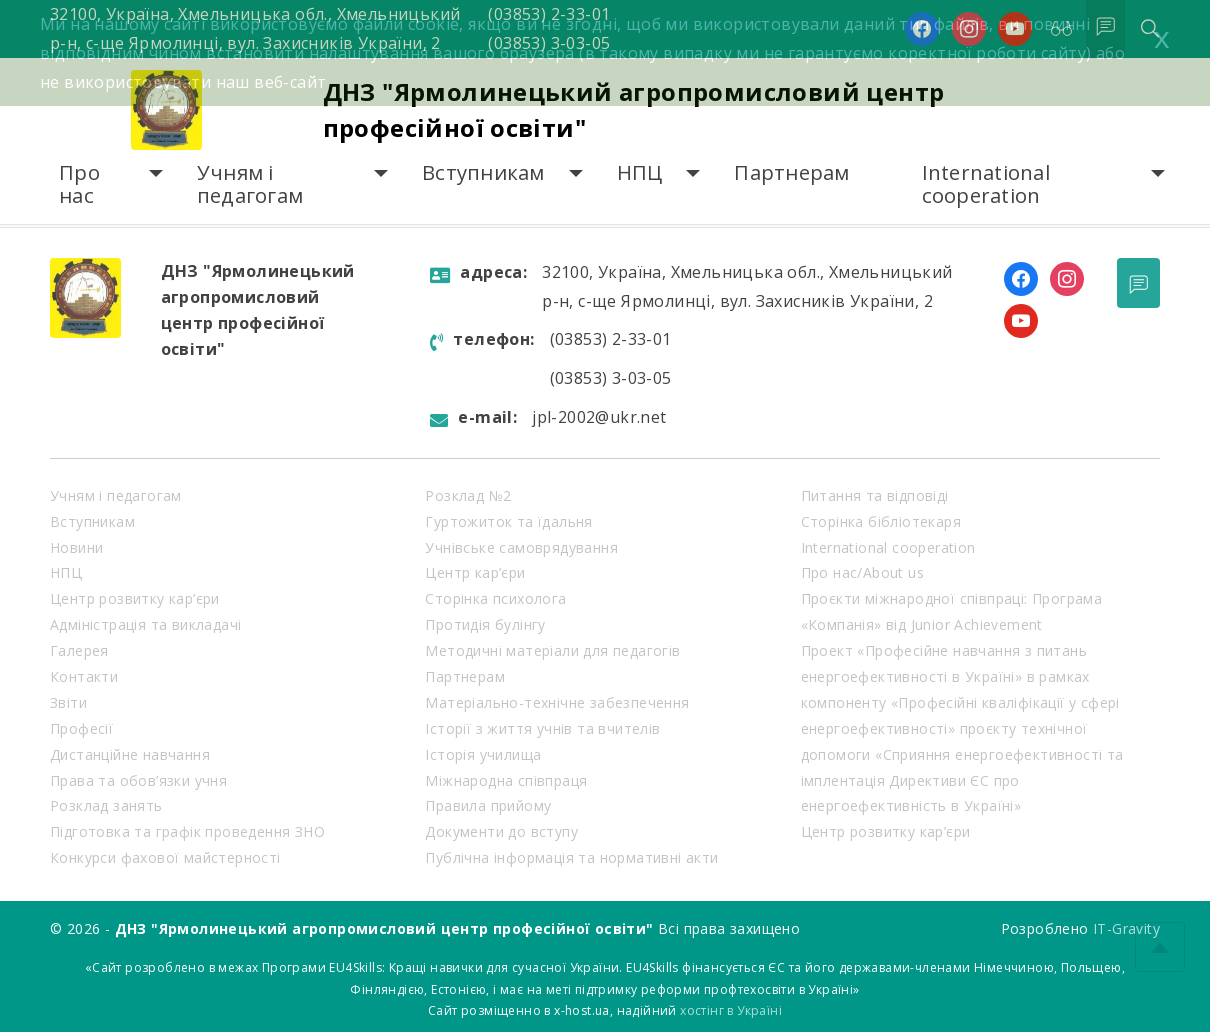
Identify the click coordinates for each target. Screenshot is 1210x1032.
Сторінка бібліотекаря (881, 521)
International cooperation (986, 184)
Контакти (84, 676)
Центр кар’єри (475, 572)
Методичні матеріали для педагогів (552, 650)
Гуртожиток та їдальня (508, 521)
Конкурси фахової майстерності (165, 857)
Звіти (68, 702)
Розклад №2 (468, 495)
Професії (81, 728)
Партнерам (791, 172)
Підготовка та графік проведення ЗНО (187, 831)
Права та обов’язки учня (138, 780)
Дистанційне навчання (130, 754)
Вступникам (483, 172)
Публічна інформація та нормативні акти (571, 857)
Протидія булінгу (485, 624)
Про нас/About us (862, 572)
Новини (76, 547)
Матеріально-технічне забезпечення (557, 702)
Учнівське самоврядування (521, 547)
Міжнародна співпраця (506, 780)
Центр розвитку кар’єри (135, 598)
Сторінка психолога (495, 598)
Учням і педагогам (250, 184)
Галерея (79, 650)
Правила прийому (488, 805)
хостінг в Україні (731, 1010)
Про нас (79, 184)
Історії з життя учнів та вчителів (542, 728)
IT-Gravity (1126, 928)
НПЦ (640, 172)
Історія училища (483, 754)
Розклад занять (106, 805)
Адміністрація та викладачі (145, 624)
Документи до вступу (501, 831)
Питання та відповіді (875, 495)
